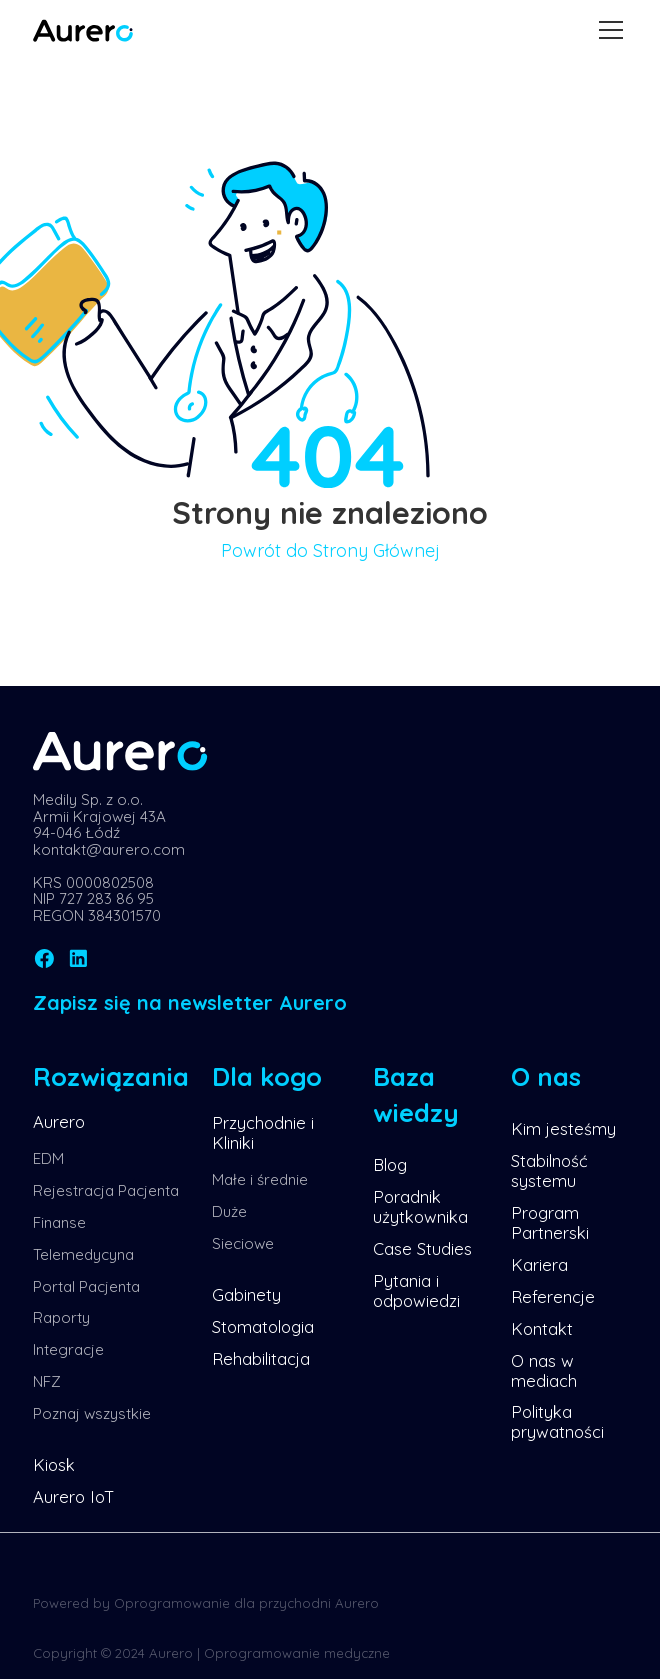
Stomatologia (263, 1326)
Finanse (59, 1222)
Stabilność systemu (549, 1170)
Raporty (61, 1317)
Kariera (539, 1264)
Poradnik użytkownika (420, 1206)
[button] (607, 30)
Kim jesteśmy (563, 1128)
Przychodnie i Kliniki (263, 1132)
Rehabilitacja (261, 1358)
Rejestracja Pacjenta (106, 1190)
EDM (48, 1158)
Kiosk (54, 1464)
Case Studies (422, 1248)
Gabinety (246, 1294)
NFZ (47, 1381)
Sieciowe (243, 1243)
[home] (83, 31)
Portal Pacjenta (86, 1286)
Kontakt (542, 1328)
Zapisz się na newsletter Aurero (190, 1002)
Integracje (68, 1349)
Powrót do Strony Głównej (330, 551)
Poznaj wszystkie (92, 1413)
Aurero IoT (74, 1496)
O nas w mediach (544, 1370)
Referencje (553, 1296)
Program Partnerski (550, 1222)
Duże (229, 1211)
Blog (390, 1164)
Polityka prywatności (557, 1421)
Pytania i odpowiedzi (416, 1290)
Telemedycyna (83, 1254)
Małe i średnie (260, 1179)
